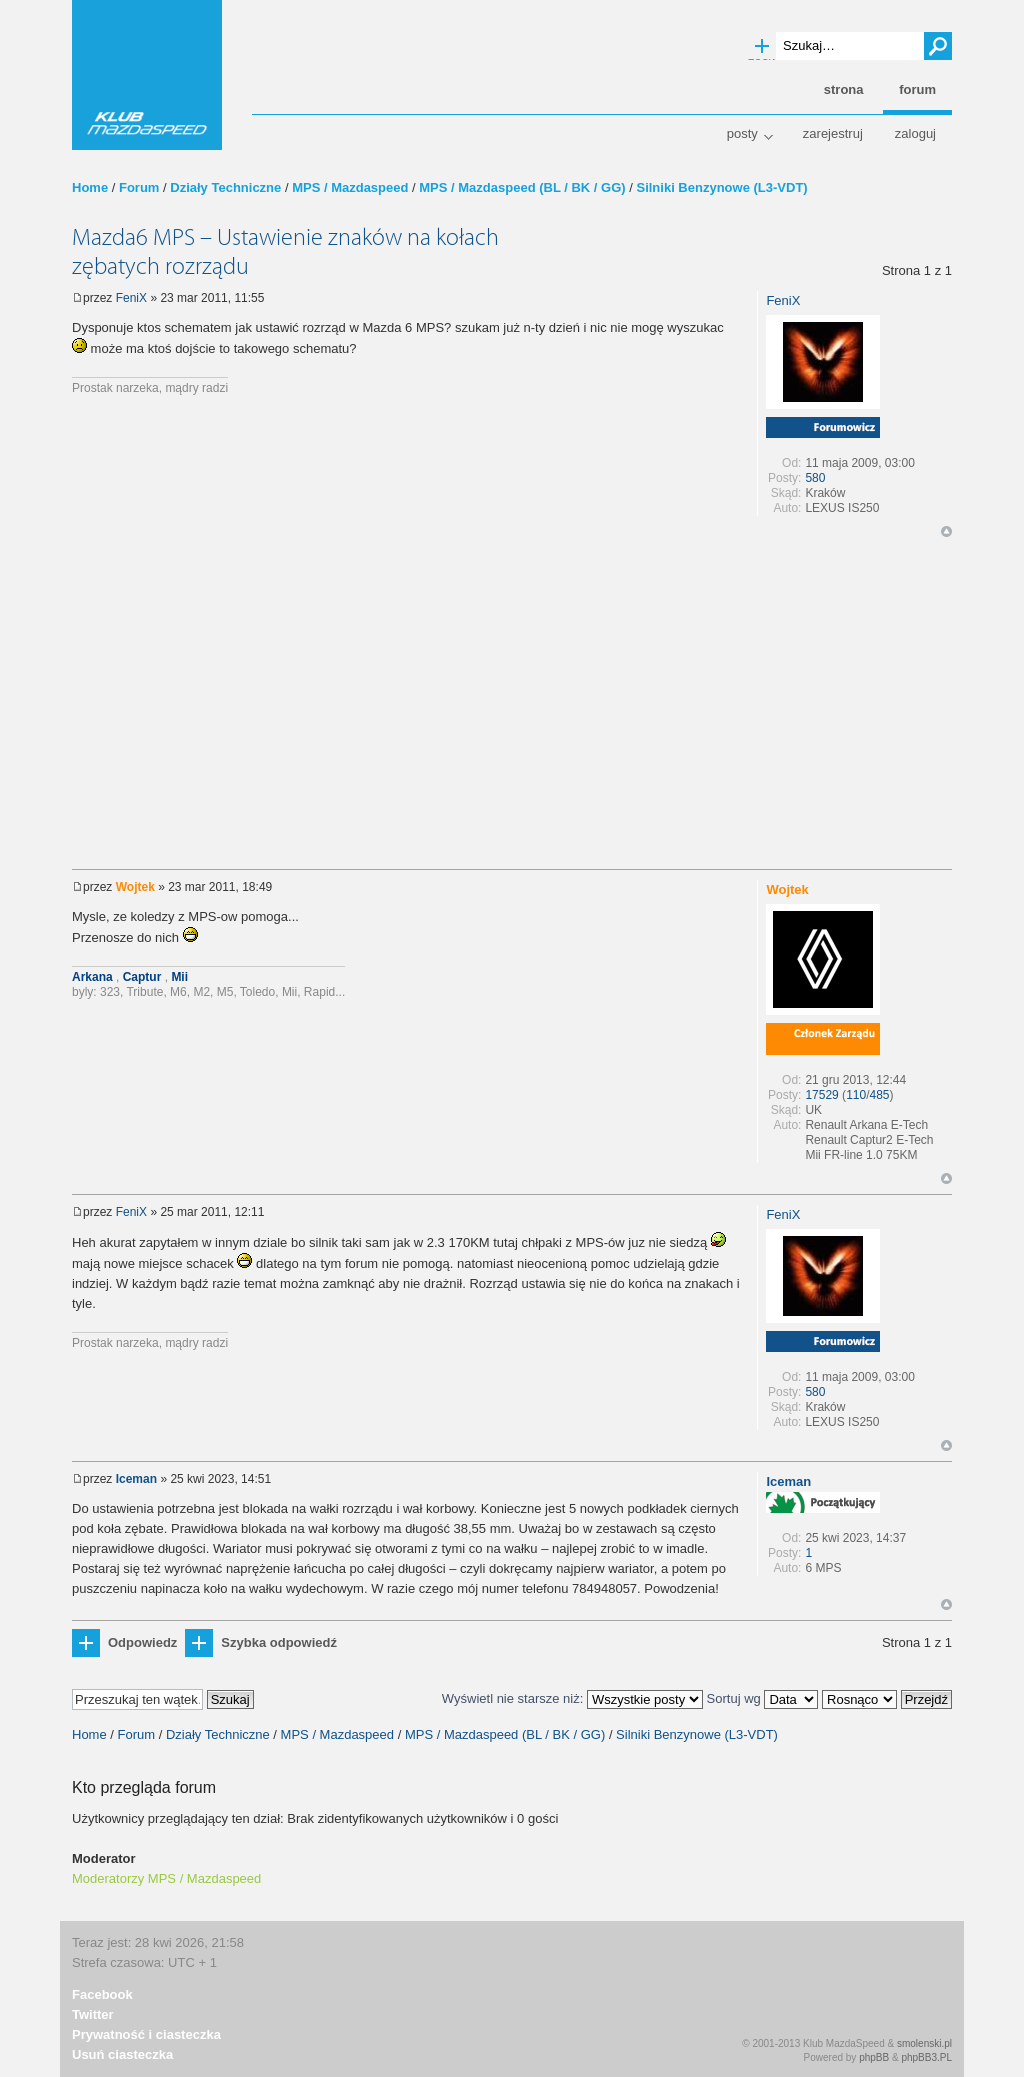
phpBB (874, 2057)
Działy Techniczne (225, 187)
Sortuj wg (763, 1698)
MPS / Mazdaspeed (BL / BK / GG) (522, 187)
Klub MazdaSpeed (147, 75)
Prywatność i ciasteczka (146, 2034)
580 (815, 478)
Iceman (136, 1479)
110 (856, 1095)
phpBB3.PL (926, 2057)
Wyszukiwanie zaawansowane (762, 47)
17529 (821, 1095)
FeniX (131, 298)
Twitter (93, 2014)
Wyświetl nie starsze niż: (572, 1698)
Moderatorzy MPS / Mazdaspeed (166, 1878)
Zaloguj (915, 133)
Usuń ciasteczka (122, 2054)
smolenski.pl (924, 2043)
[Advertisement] (512, 709)
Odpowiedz (142, 1642)
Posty (742, 133)
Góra (946, 531)
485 (880, 1095)
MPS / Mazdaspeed (350, 187)
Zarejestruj (833, 133)
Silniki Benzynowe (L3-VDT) (721, 187)
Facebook (102, 1994)
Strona (844, 89)
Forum (139, 187)
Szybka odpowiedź (279, 1642)
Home (90, 187)
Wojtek (135, 887)
